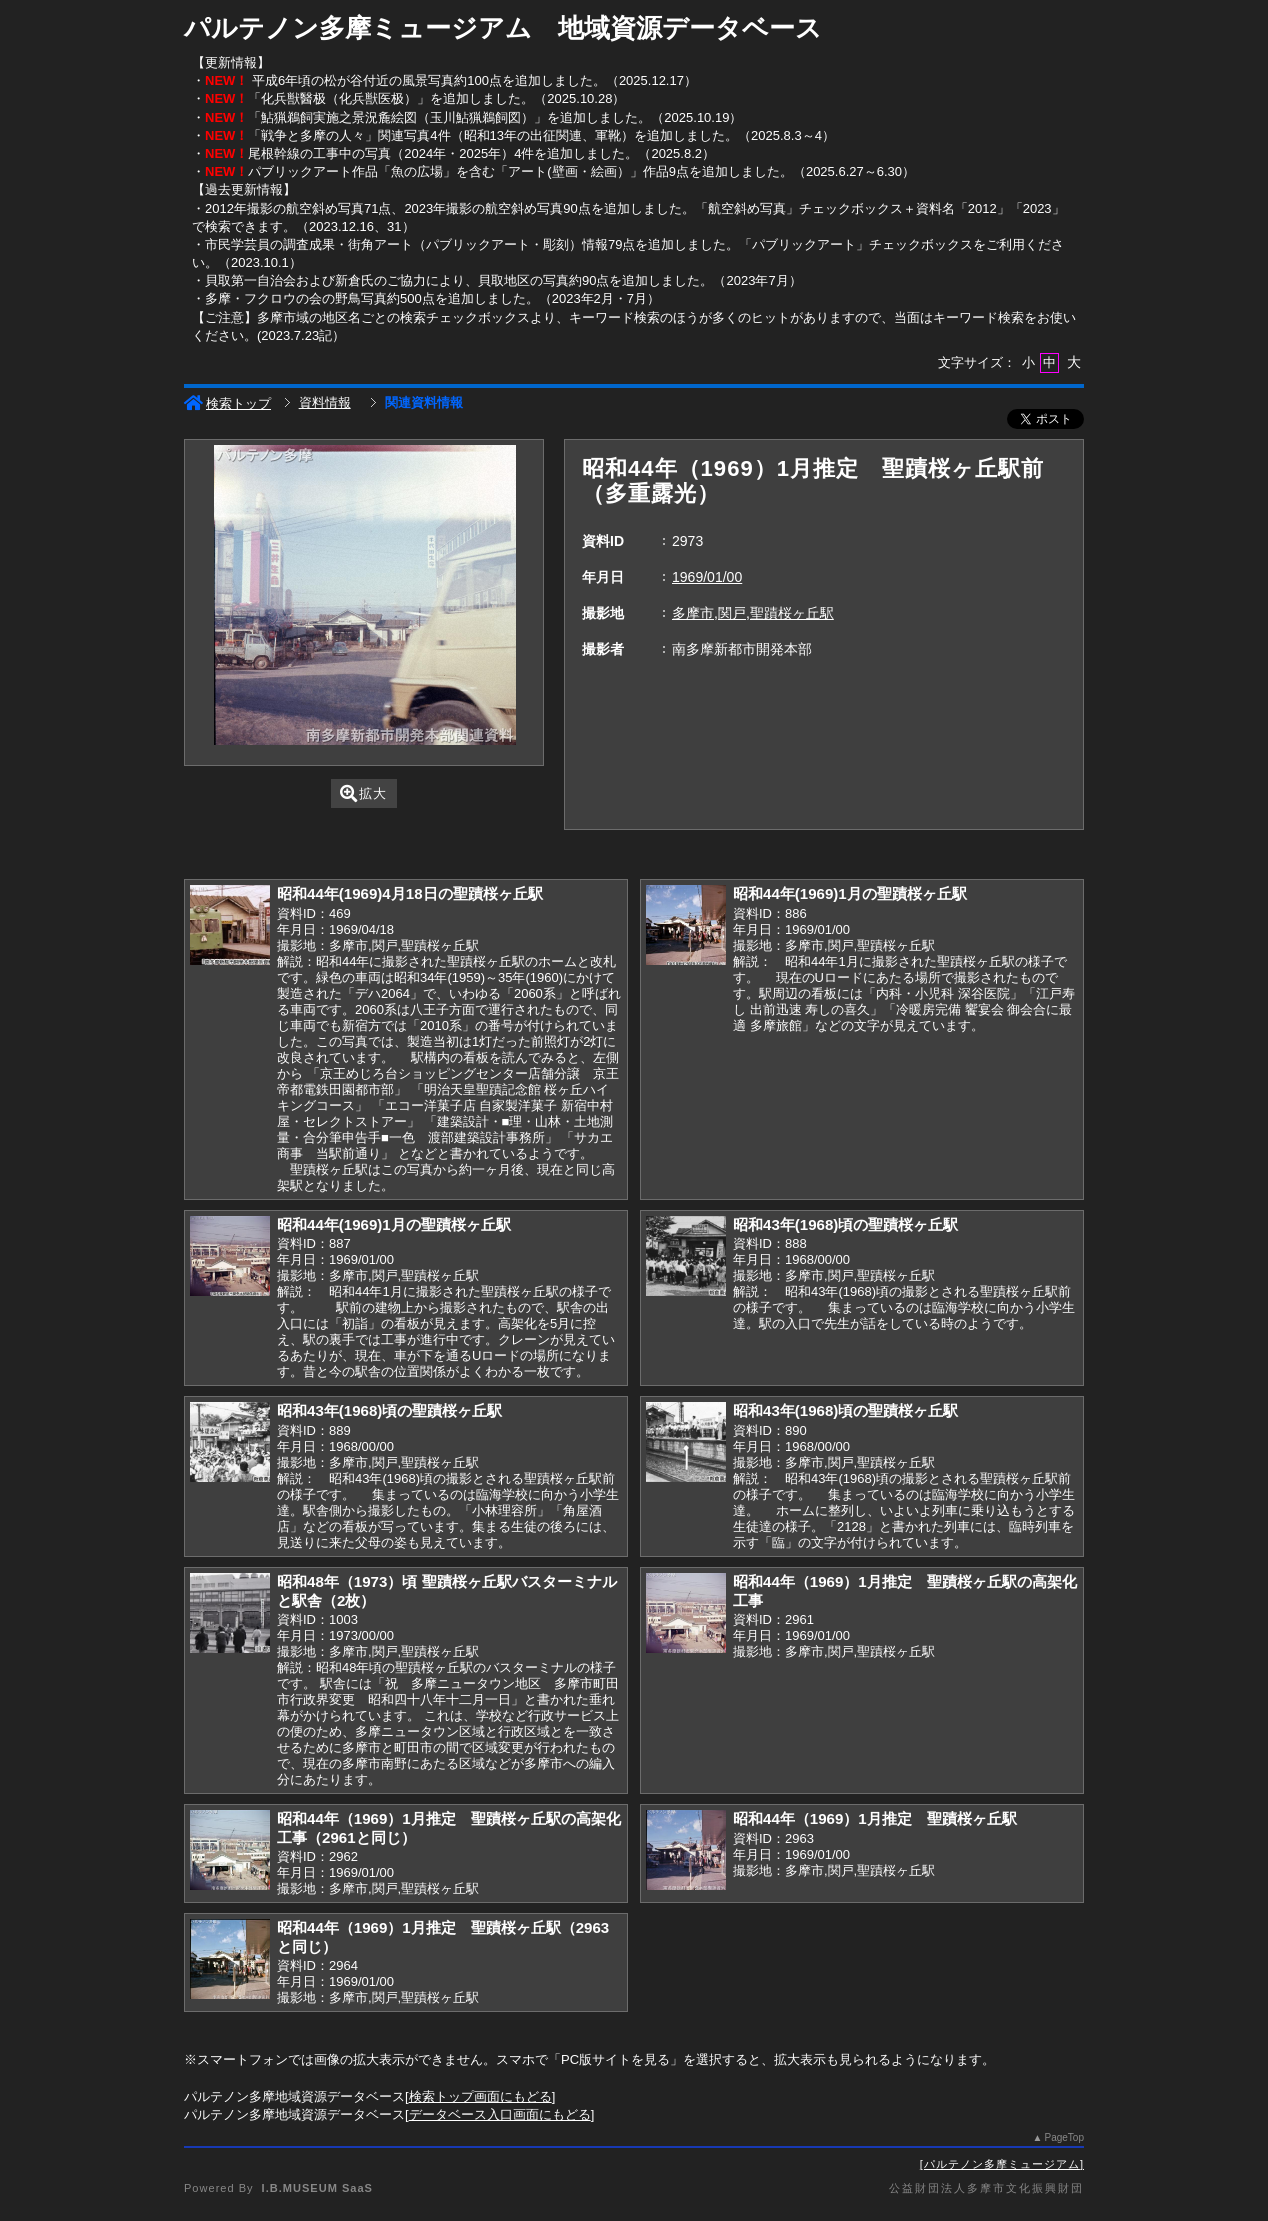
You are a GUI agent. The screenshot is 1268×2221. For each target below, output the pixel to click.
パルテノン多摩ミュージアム (1002, 2164)
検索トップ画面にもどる (480, 2096)
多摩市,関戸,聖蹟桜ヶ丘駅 (753, 613)
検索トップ (227, 403)
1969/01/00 (707, 577)
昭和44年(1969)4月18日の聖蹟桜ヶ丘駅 (410, 893)
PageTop (1064, 2137)
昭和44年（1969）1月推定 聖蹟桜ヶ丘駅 (875, 1818)
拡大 (363, 793)
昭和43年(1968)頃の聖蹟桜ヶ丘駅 (845, 1224)
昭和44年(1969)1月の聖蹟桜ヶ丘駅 (850, 893)
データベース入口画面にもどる (500, 2114)
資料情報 (325, 402)
